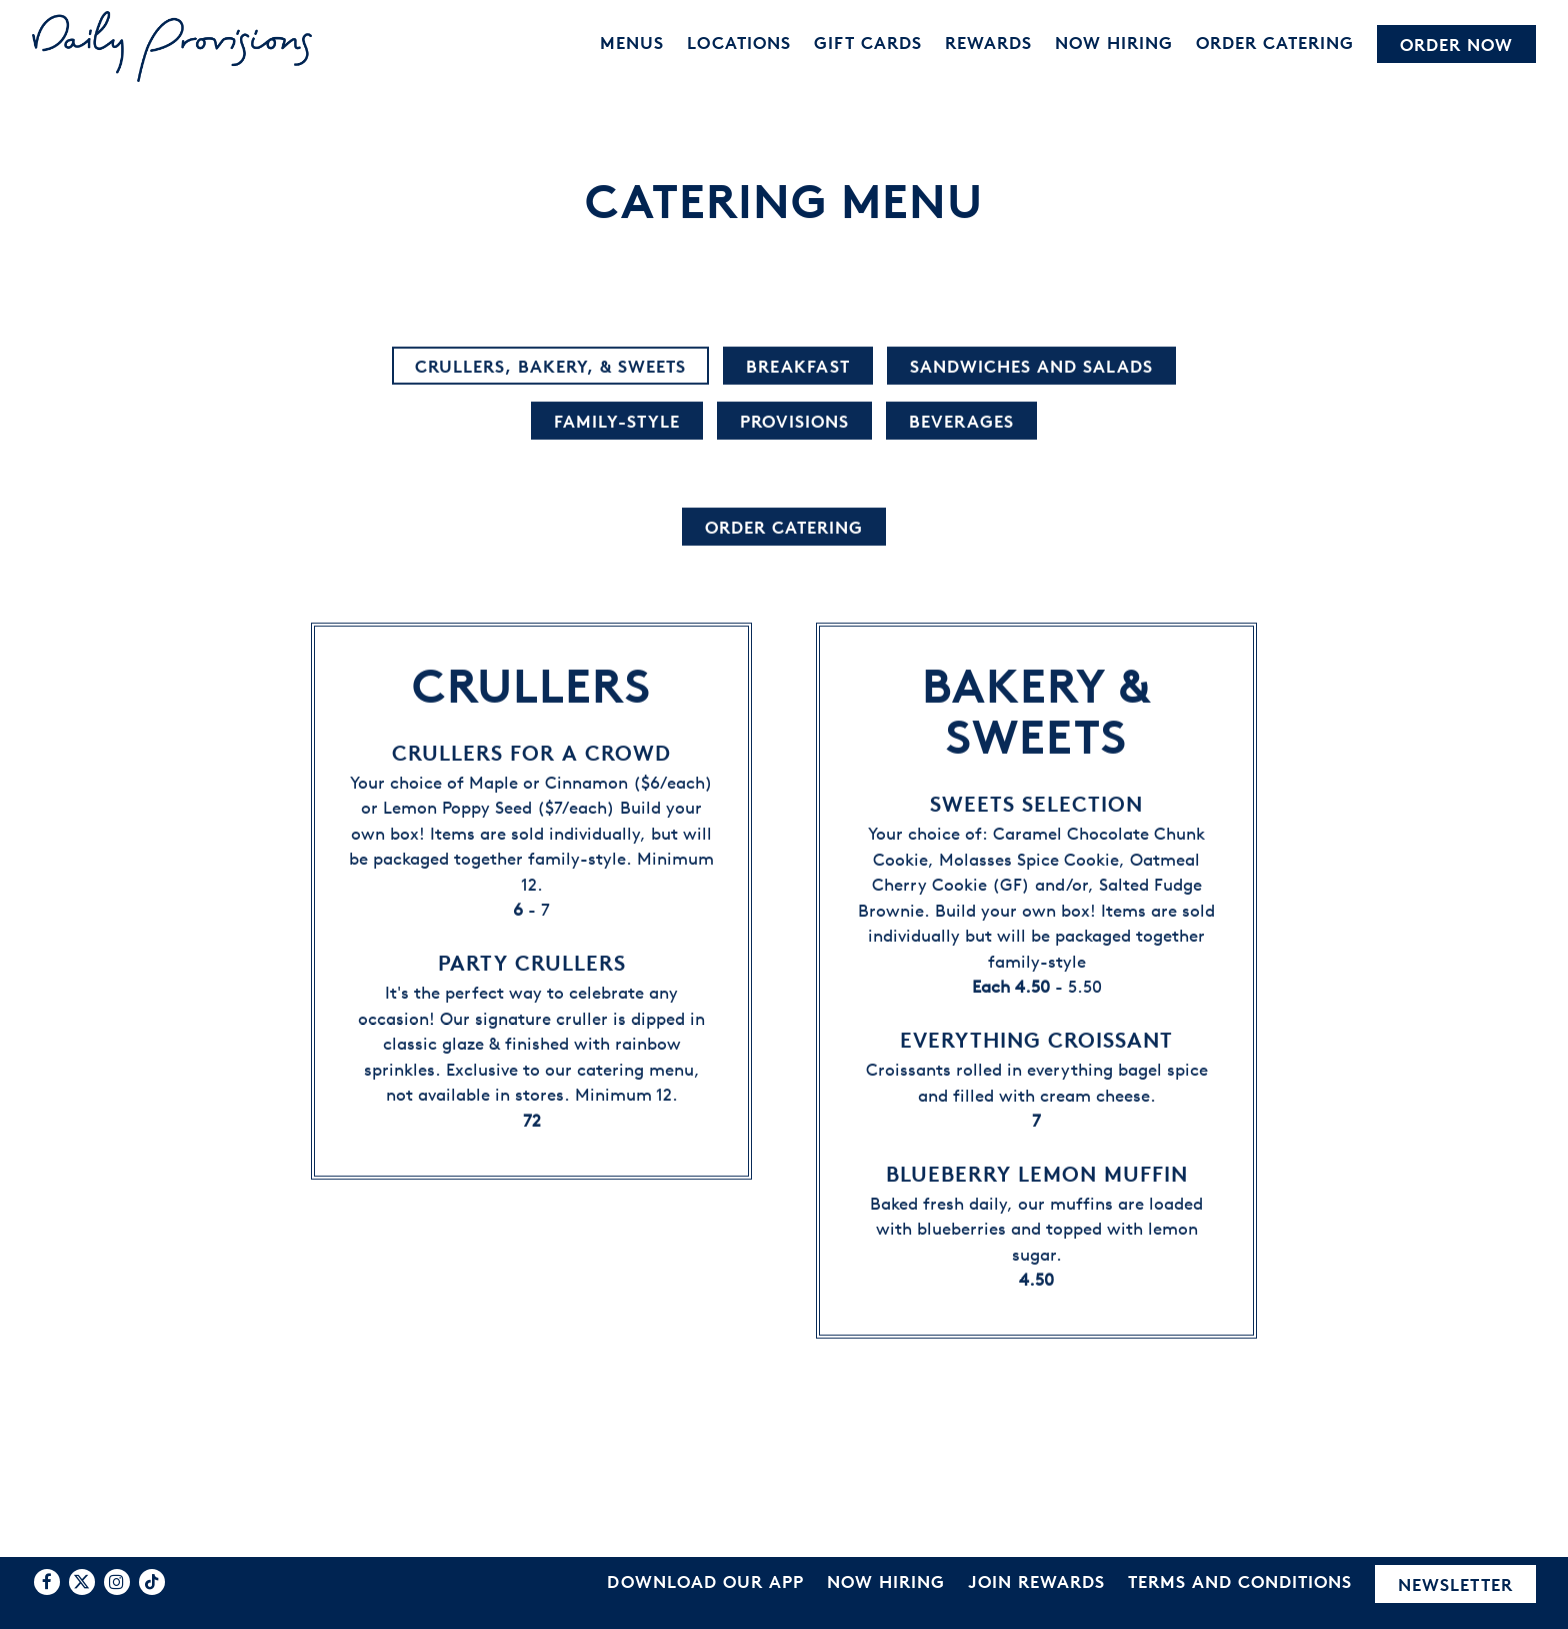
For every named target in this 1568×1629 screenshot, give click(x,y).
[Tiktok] (152, 1582)
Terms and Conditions (1240, 1581)
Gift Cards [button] (868, 42)
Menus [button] (632, 42)
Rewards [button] (988, 42)
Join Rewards (1036, 1581)
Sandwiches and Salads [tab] (1031, 366)
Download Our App (705, 1581)
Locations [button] (739, 42)
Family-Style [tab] (617, 421)
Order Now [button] (1456, 44)
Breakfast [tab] (798, 366)
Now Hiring (886, 1581)
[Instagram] (117, 1582)
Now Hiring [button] (1114, 42)
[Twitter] (82, 1582)
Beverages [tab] (961, 421)
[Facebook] (47, 1582)
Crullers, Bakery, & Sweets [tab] (550, 366)
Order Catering (784, 527)
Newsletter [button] (1455, 1584)
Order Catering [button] (1275, 42)
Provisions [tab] (794, 421)
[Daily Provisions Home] (172, 45)
